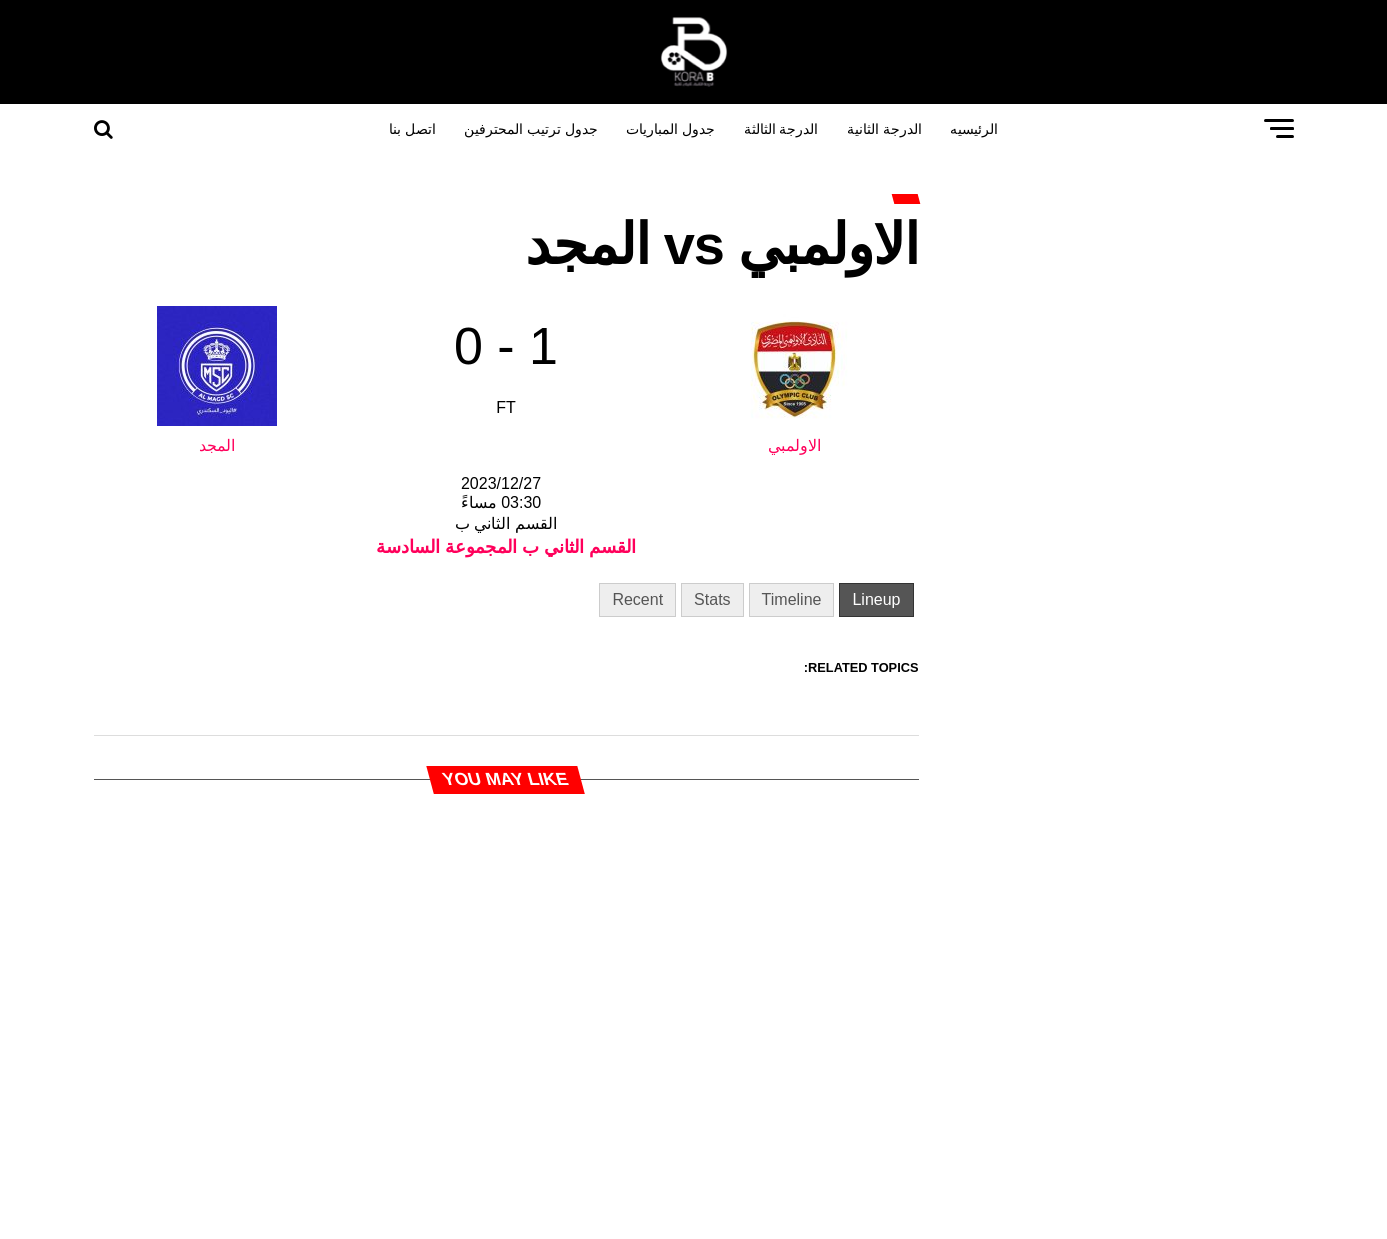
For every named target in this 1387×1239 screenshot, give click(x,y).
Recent (637, 599)
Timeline (792, 599)
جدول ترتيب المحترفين (531, 129)
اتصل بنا (412, 129)
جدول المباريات (670, 129)
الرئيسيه (974, 129)
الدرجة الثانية (884, 129)
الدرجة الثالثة (781, 129)
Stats (712, 599)
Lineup (876, 599)
